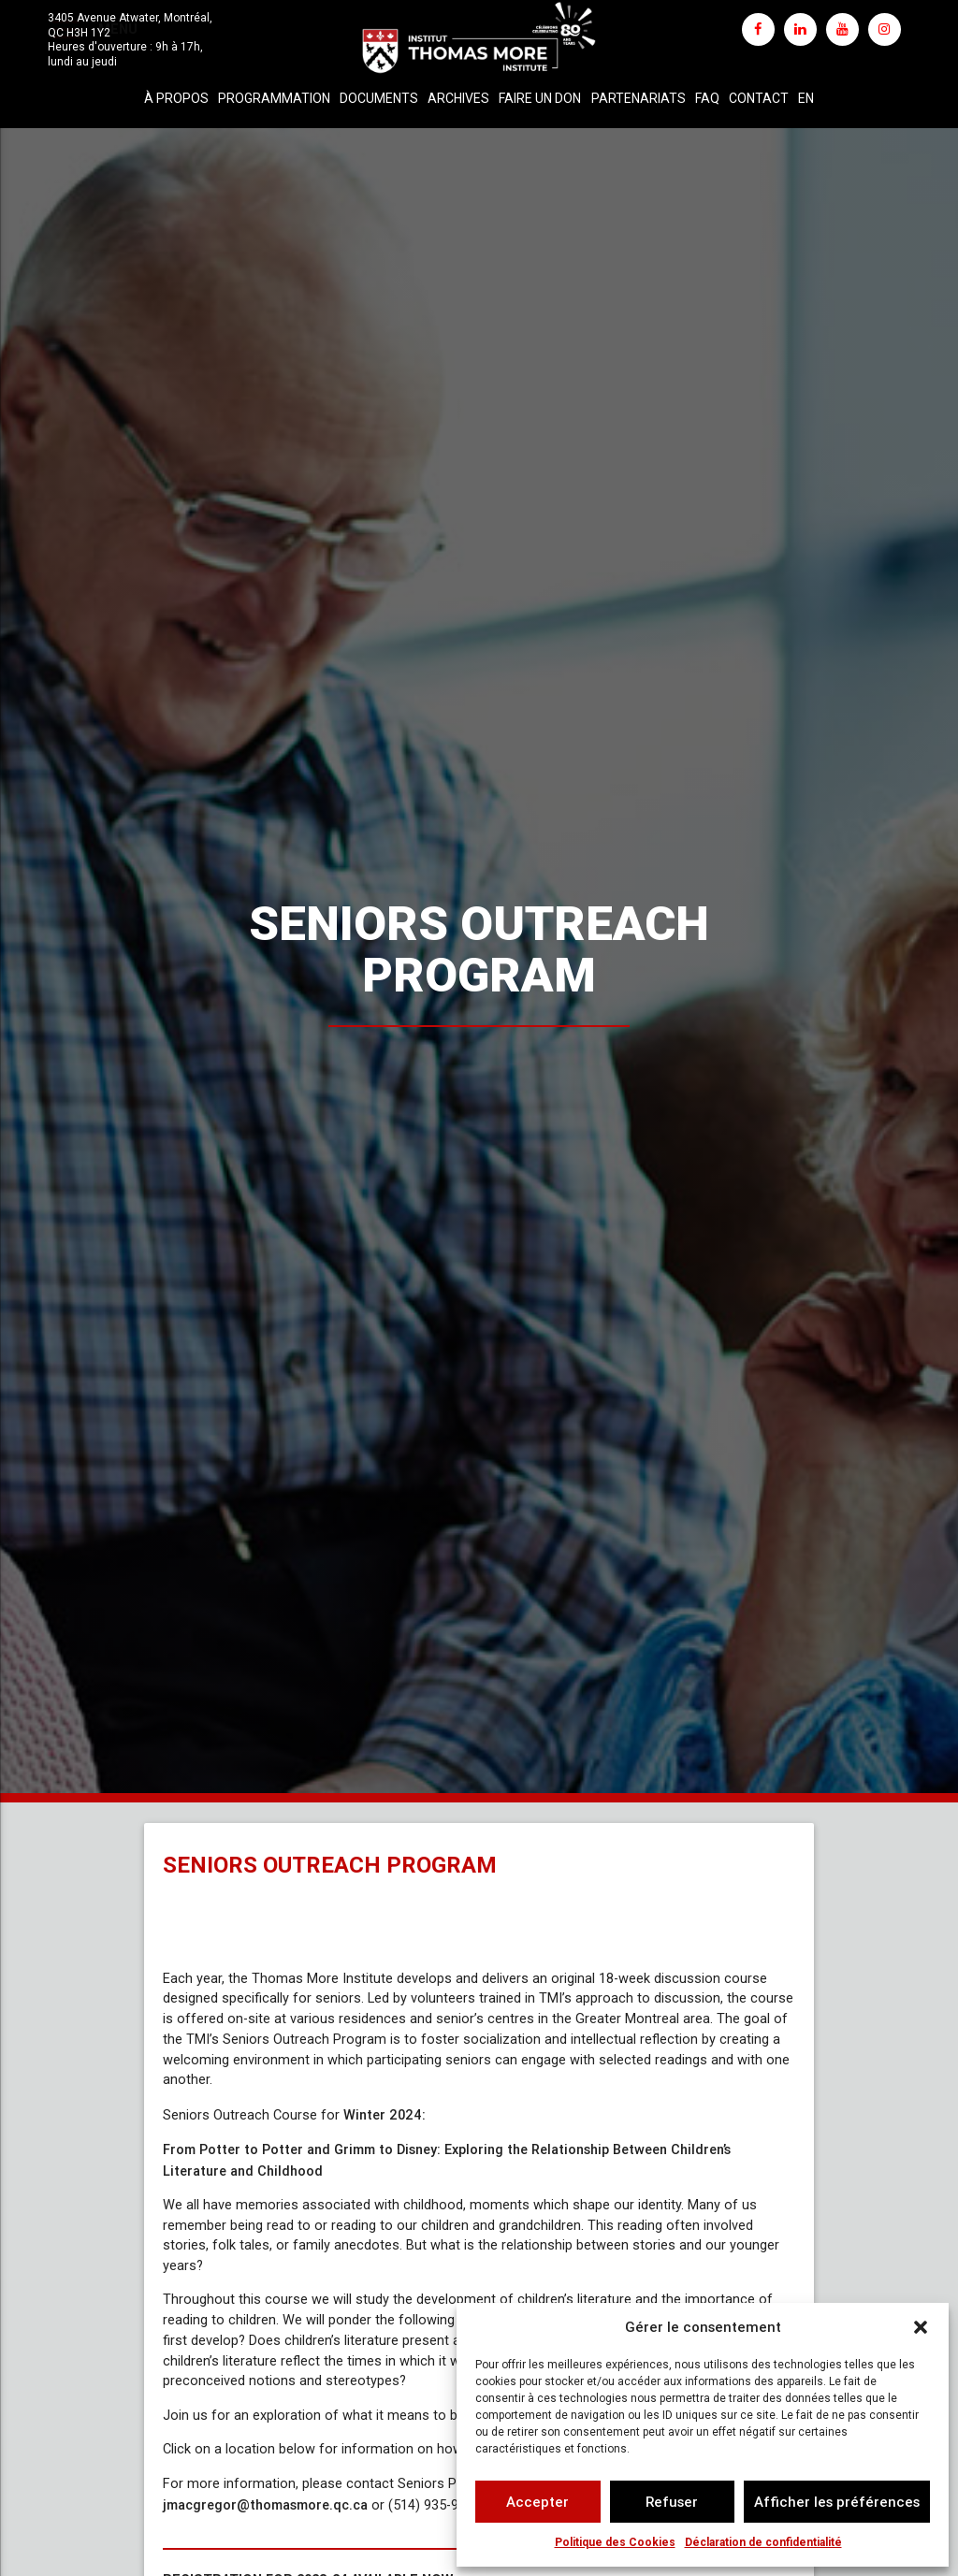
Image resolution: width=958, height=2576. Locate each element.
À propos (176, 98)
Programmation (274, 98)
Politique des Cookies (615, 2542)
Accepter (537, 2502)
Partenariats (638, 98)
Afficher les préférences (837, 2502)
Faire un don (540, 98)
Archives (458, 98)
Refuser (672, 2502)
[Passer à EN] (806, 99)
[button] (920, 2327)
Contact (759, 98)
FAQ (707, 98)
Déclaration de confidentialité (763, 2542)
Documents (379, 98)
